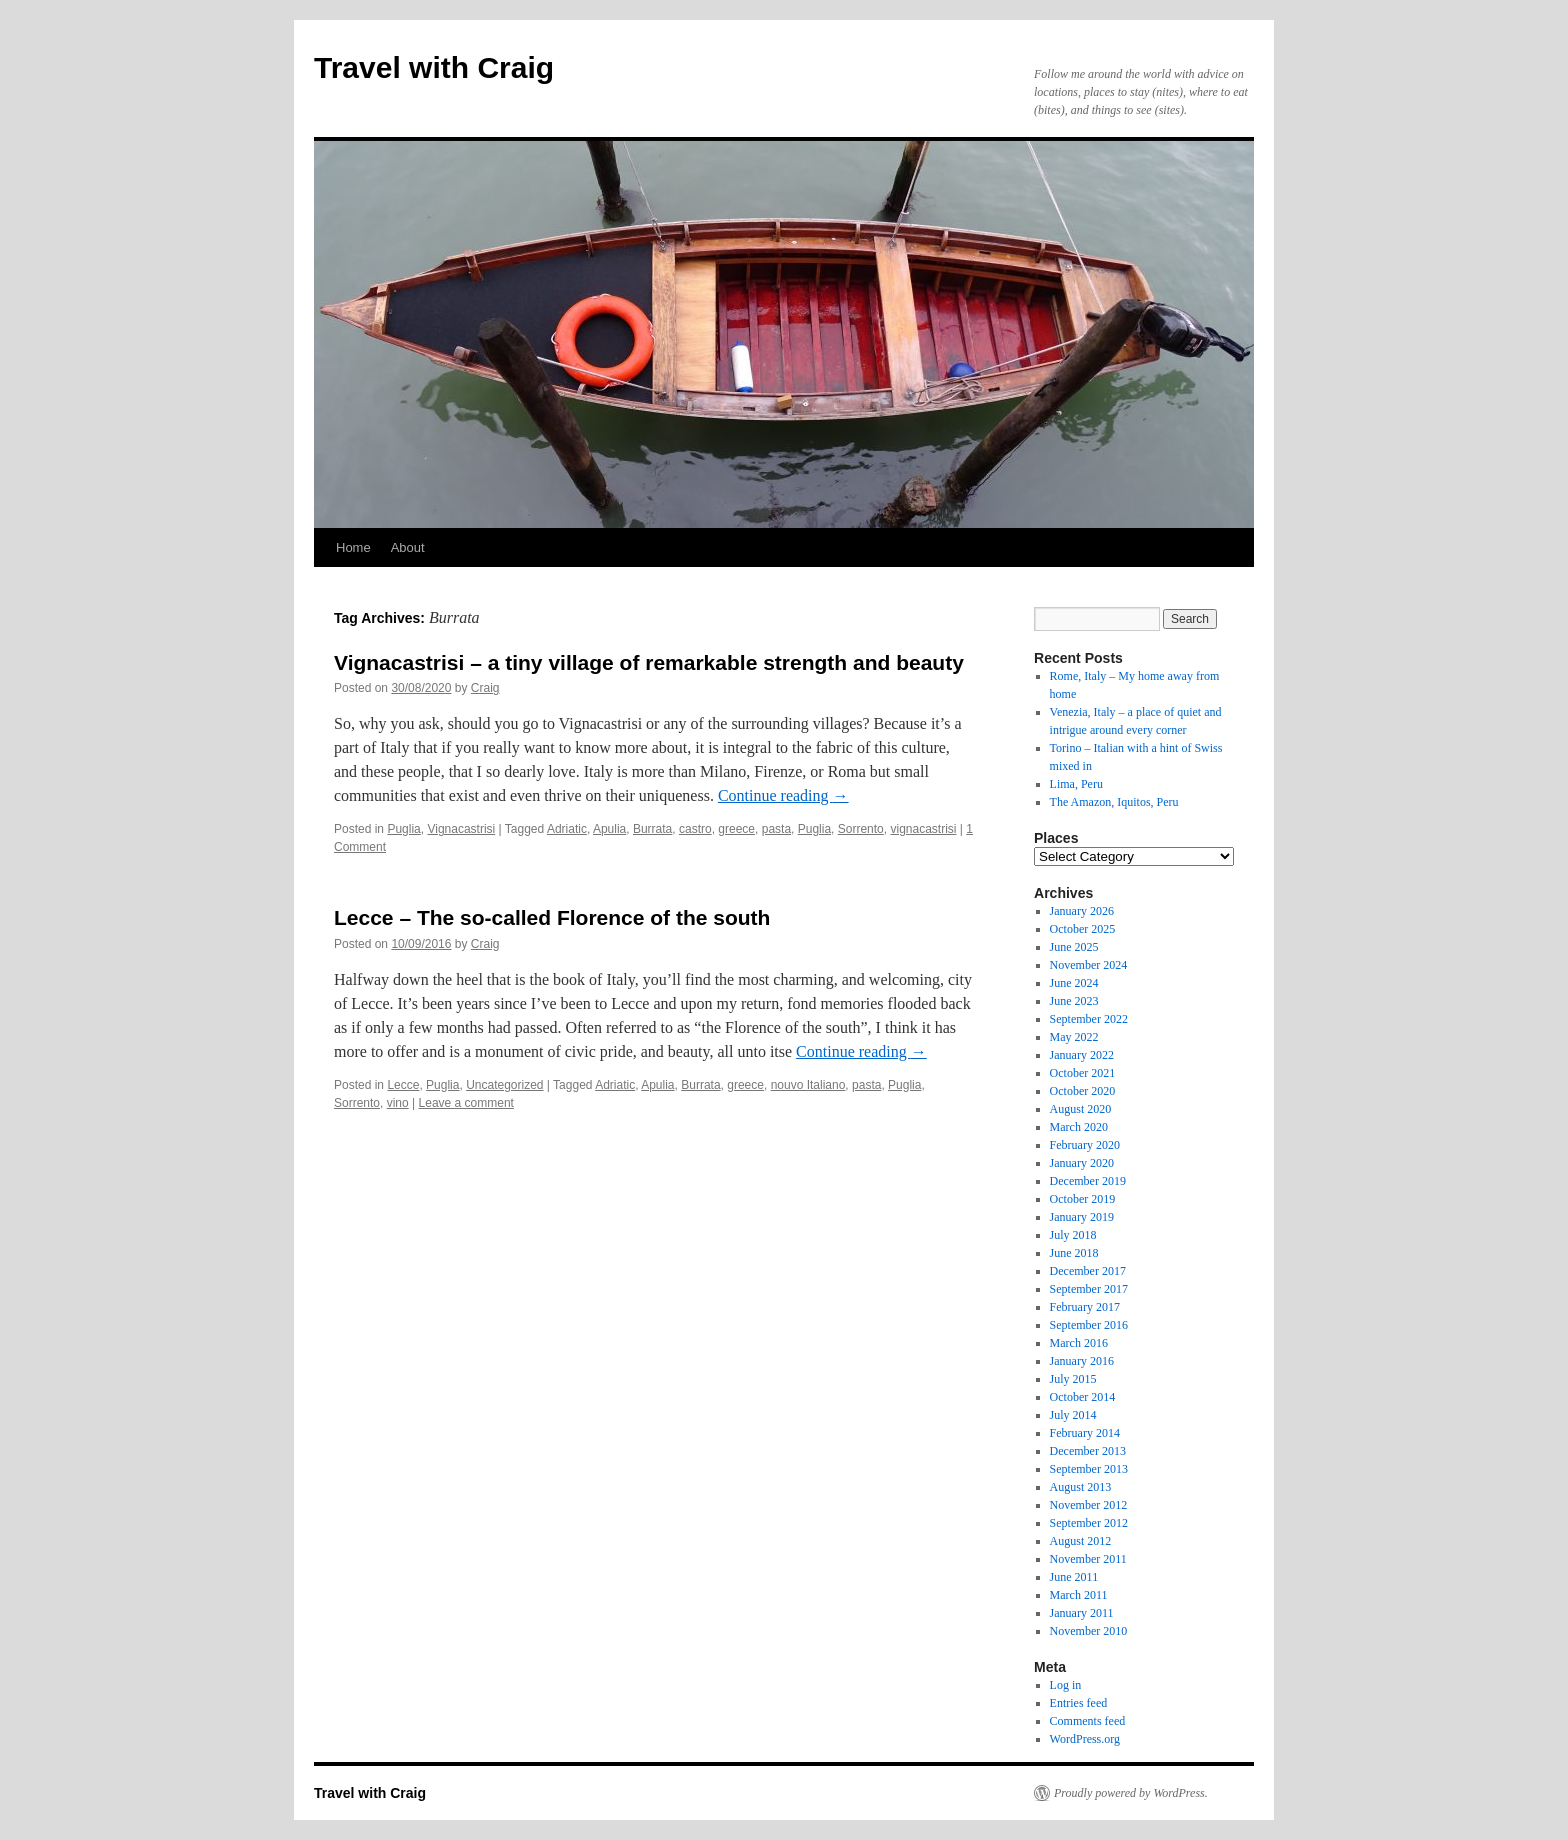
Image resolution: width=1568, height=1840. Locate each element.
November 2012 (1089, 1505)
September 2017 (1089, 1289)
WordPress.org (1085, 1739)
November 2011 (1088, 1559)
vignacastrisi (923, 829)
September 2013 (1089, 1469)
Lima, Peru (1076, 784)
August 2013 (1081, 1487)
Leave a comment (466, 1103)
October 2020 (1083, 1091)
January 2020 (1082, 1163)
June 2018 (1074, 1253)
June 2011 (1074, 1577)
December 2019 (1088, 1181)
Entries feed (1079, 1703)
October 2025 (1083, 929)
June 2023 (1074, 1001)
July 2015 (1073, 1379)
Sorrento (861, 829)
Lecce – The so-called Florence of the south (552, 917)
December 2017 (1088, 1271)
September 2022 (1089, 1019)
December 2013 (1088, 1451)
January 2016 (1082, 1361)
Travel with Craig (434, 67)
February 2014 (1085, 1433)
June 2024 (1074, 983)
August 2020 (1081, 1109)
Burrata (652, 829)
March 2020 (1079, 1127)
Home (353, 547)
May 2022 (1074, 1037)
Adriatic (567, 829)
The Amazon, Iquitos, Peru (1114, 802)
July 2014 (1073, 1415)
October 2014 (1083, 1397)
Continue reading (783, 795)
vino (398, 1103)
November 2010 (1089, 1631)
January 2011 (1082, 1613)
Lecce (403, 1085)
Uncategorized (504, 1085)
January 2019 (1082, 1217)
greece (736, 829)
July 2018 (1073, 1235)
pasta (776, 829)
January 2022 (1082, 1055)
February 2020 (1085, 1145)
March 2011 (1079, 1595)
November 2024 (1089, 965)
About (408, 547)
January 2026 (1082, 911)
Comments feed (1088, 1721)
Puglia (403, 829)
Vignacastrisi (461, 829)
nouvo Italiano (808, 1085)
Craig (485, 688)
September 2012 (1089, 1523)
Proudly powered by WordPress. (1131, 1793)
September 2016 (1089, 1325)
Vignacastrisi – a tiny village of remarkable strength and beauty (649, 662)
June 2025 (1074, 947)
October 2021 (1083, 1073)
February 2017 (1085, 1307)
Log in (1066, 1685)
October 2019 (1083, 1199)
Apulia (609, 829)
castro (695, 829)
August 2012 (1081, 1541)
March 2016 (1079, 1343)
